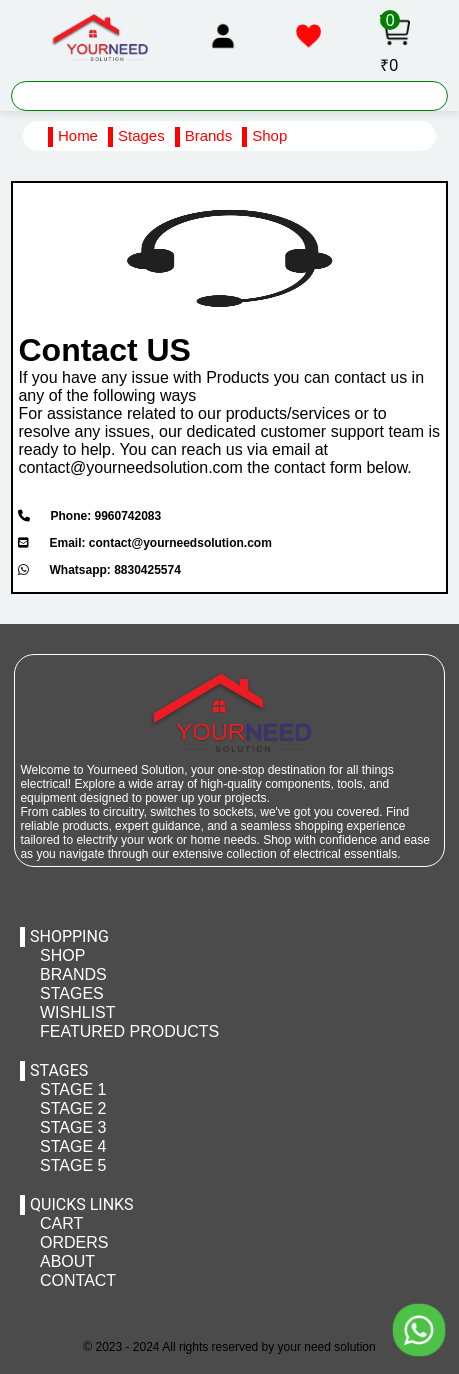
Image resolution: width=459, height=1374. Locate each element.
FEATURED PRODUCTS (129, 1031)
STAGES (72, 993)
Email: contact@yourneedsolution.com (144, 543)
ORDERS (74, 1242)
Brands (209, 135)
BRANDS (73, 974)
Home (78, 135)
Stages (141, 135)
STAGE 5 (73, 1165)
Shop (269, 135)
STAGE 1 (73, 1089)
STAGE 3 (73, 1127)
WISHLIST (78, 1012)
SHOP (62, 955)
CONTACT (78, 1280)
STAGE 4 (73, 1146)
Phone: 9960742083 (89, 516)
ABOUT (67, 1261)
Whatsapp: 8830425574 (99, 570)
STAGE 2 (73, 1108)
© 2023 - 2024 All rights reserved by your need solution (229, 1347)
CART (61, 1223)
